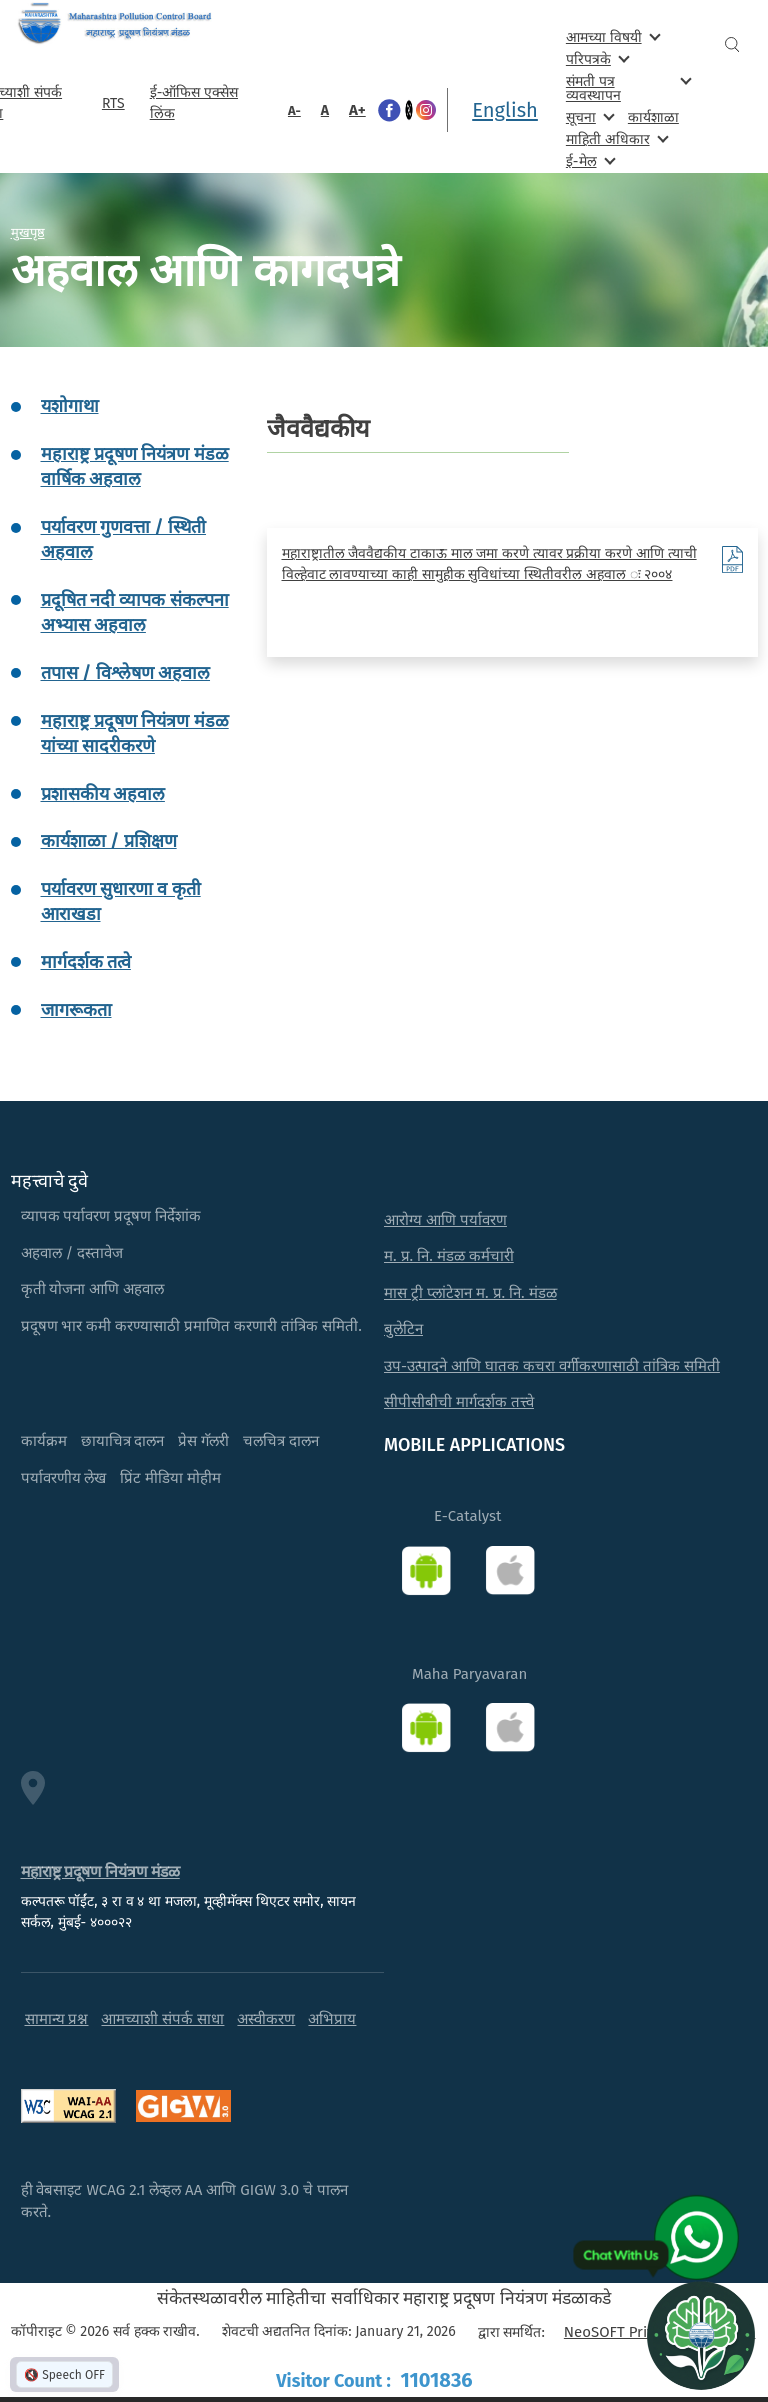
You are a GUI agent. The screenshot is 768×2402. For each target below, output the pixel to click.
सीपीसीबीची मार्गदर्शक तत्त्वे (459, 1402)
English (505, 110)
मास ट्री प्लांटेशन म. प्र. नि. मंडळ (470, 1293)
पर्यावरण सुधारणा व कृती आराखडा (121, 901)
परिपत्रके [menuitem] (596, 58)
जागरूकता (76, 1010)
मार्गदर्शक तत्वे (86, 962)
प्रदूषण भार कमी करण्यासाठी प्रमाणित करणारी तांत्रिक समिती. (191, 1326)
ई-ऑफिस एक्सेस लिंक (194, 103)
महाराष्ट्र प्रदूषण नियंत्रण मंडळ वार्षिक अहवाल (135, 466)
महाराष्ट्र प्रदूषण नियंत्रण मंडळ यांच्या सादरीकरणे (135, 733)
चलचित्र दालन (281, 1441)
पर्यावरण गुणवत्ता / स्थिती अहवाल (124, 539)
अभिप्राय (332, 2019)
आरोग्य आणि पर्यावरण (445, 1220)
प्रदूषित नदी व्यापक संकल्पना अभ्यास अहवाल (135, 612)
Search (732, 44)
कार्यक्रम (44, 1441)
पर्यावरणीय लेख (64, 1478)
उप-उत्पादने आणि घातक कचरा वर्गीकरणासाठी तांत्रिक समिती (552, 1366)
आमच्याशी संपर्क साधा (162, 2019)
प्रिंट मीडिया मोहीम (170, 1478)
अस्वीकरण (266, 2019)
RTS (113, 103)
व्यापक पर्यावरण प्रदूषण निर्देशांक (111, 1216)
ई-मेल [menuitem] (589, 160)
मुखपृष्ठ (28, 232)
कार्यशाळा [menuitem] (653, 117)
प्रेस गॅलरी (203, 1441)
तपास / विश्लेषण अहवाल (126, 673)
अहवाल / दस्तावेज (72, 1253)
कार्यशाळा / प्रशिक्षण (109, 841)
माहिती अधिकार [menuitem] (615, 138)
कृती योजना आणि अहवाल (93, 1289)
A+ (357, 110)
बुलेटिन (403, 1329)
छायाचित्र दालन (123, 1441)
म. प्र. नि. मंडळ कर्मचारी (449, 1256)
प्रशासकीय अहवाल (103, 794)
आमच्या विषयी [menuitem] (611, 36)
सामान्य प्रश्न (57, 2019)
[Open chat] (701, 2335)
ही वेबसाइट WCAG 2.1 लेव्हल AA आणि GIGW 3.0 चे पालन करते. (185, 2201)
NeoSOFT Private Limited (647, 2332)
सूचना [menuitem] (588, 116)
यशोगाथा (70, 406)
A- (294, 110)
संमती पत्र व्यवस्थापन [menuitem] (627, 87)
